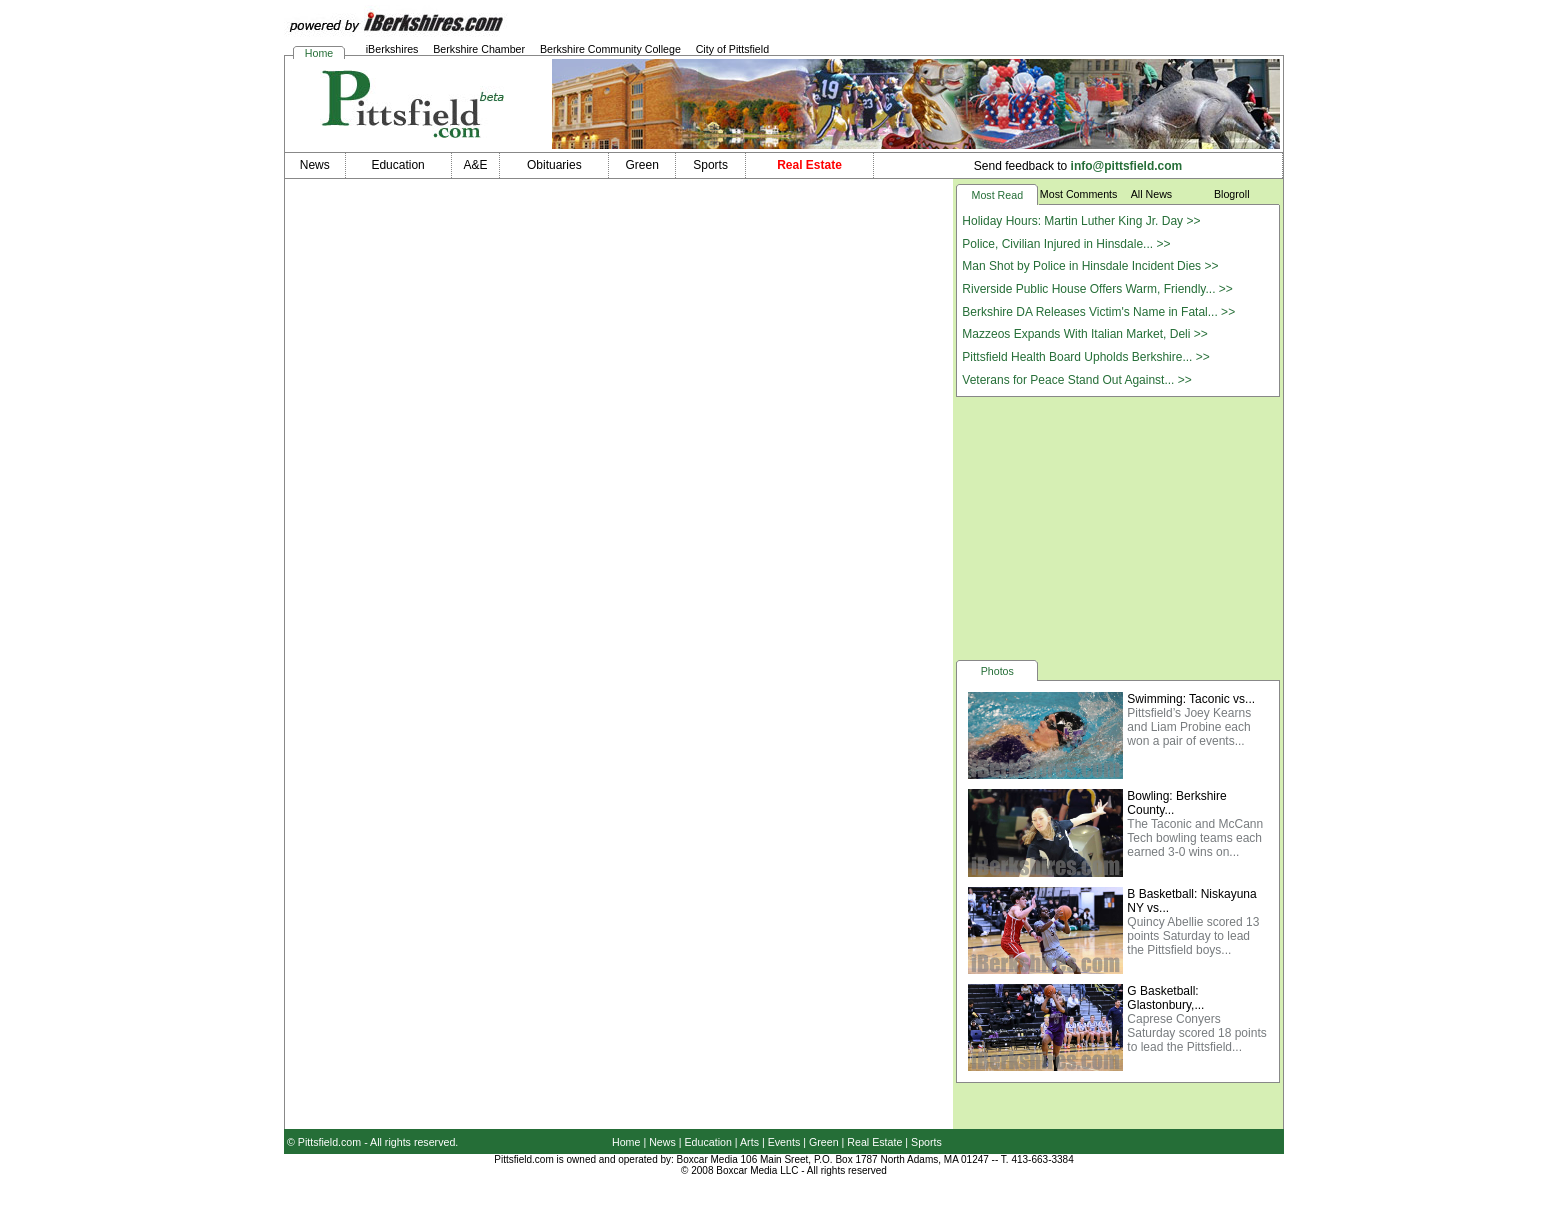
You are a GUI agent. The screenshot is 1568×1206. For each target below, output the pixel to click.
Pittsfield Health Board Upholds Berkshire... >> (1085, 357)
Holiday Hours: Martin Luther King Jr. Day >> (1081, 221)
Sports (926, 1142)
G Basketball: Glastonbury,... (1165, 998)
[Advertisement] (1118, 527)
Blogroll (1232, 194)
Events (784, 1142)
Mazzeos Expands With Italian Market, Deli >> (1084, 334)
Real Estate (874, 1142)
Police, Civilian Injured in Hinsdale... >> (1066, 244)
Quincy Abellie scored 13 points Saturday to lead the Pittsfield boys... (1193, 936)
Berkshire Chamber (479, 49)
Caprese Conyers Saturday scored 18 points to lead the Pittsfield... (1196, 1033)
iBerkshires (392, 49)
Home (319, 53)
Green (824, 1142)
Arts (749, 1142)
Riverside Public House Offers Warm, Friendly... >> (1097, 289)
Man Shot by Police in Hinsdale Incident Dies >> (1090, 266)
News (662, 1142)
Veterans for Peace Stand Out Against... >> (1076, 380)
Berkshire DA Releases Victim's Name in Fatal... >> (1098, 312)
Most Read (998, 195)
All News (1151, 194)
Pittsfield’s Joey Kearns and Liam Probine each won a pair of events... (1189, 727)
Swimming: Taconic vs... (1191, 699)
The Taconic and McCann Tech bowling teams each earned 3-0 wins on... (1195, 838)
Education (708, 1142)
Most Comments (1079, 194)
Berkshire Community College (610, 49)
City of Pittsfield (732, 49)
